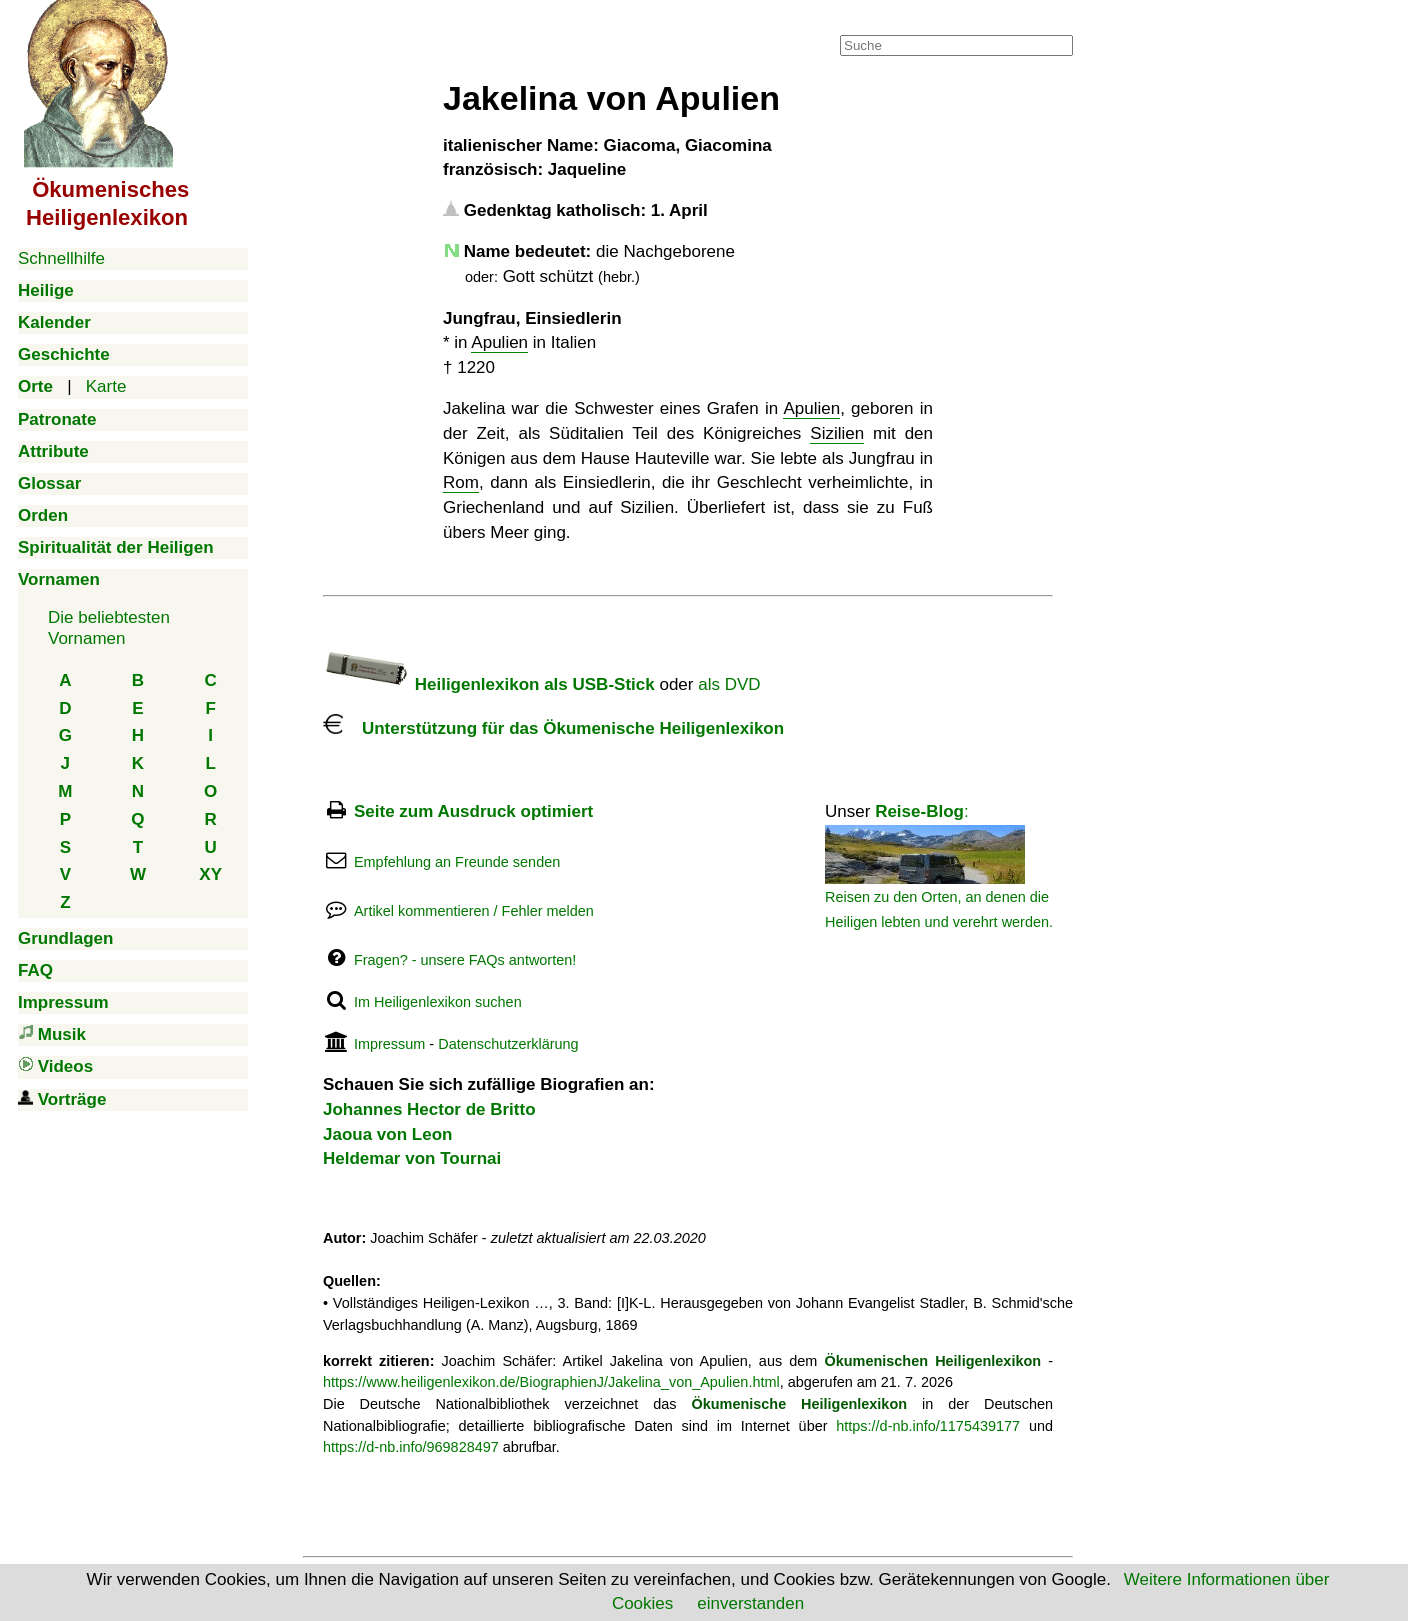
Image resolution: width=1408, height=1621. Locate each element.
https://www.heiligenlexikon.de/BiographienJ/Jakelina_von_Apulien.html (551, 1382)
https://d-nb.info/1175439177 (928, 1426)
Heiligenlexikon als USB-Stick (489, 684)
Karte (106, 386)
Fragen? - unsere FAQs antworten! (465, 960)
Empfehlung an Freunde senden (457, 862)
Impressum (389, 1044)
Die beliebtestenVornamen (109, 627)
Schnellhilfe (61, 258)
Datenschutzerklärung (508, 1044)
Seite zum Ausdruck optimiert (473, 811)
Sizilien (837, 433)
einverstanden (750, 1603)
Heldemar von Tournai (412, 1158)
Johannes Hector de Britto (429, 1109)
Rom (461, 482)
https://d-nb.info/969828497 (411, 1447)
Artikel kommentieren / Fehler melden (474, 911)
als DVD (729, 684)
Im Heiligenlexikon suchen (438, 1002)
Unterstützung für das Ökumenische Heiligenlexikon (553, 728)
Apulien (499, 342)
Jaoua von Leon (387, 1134)
